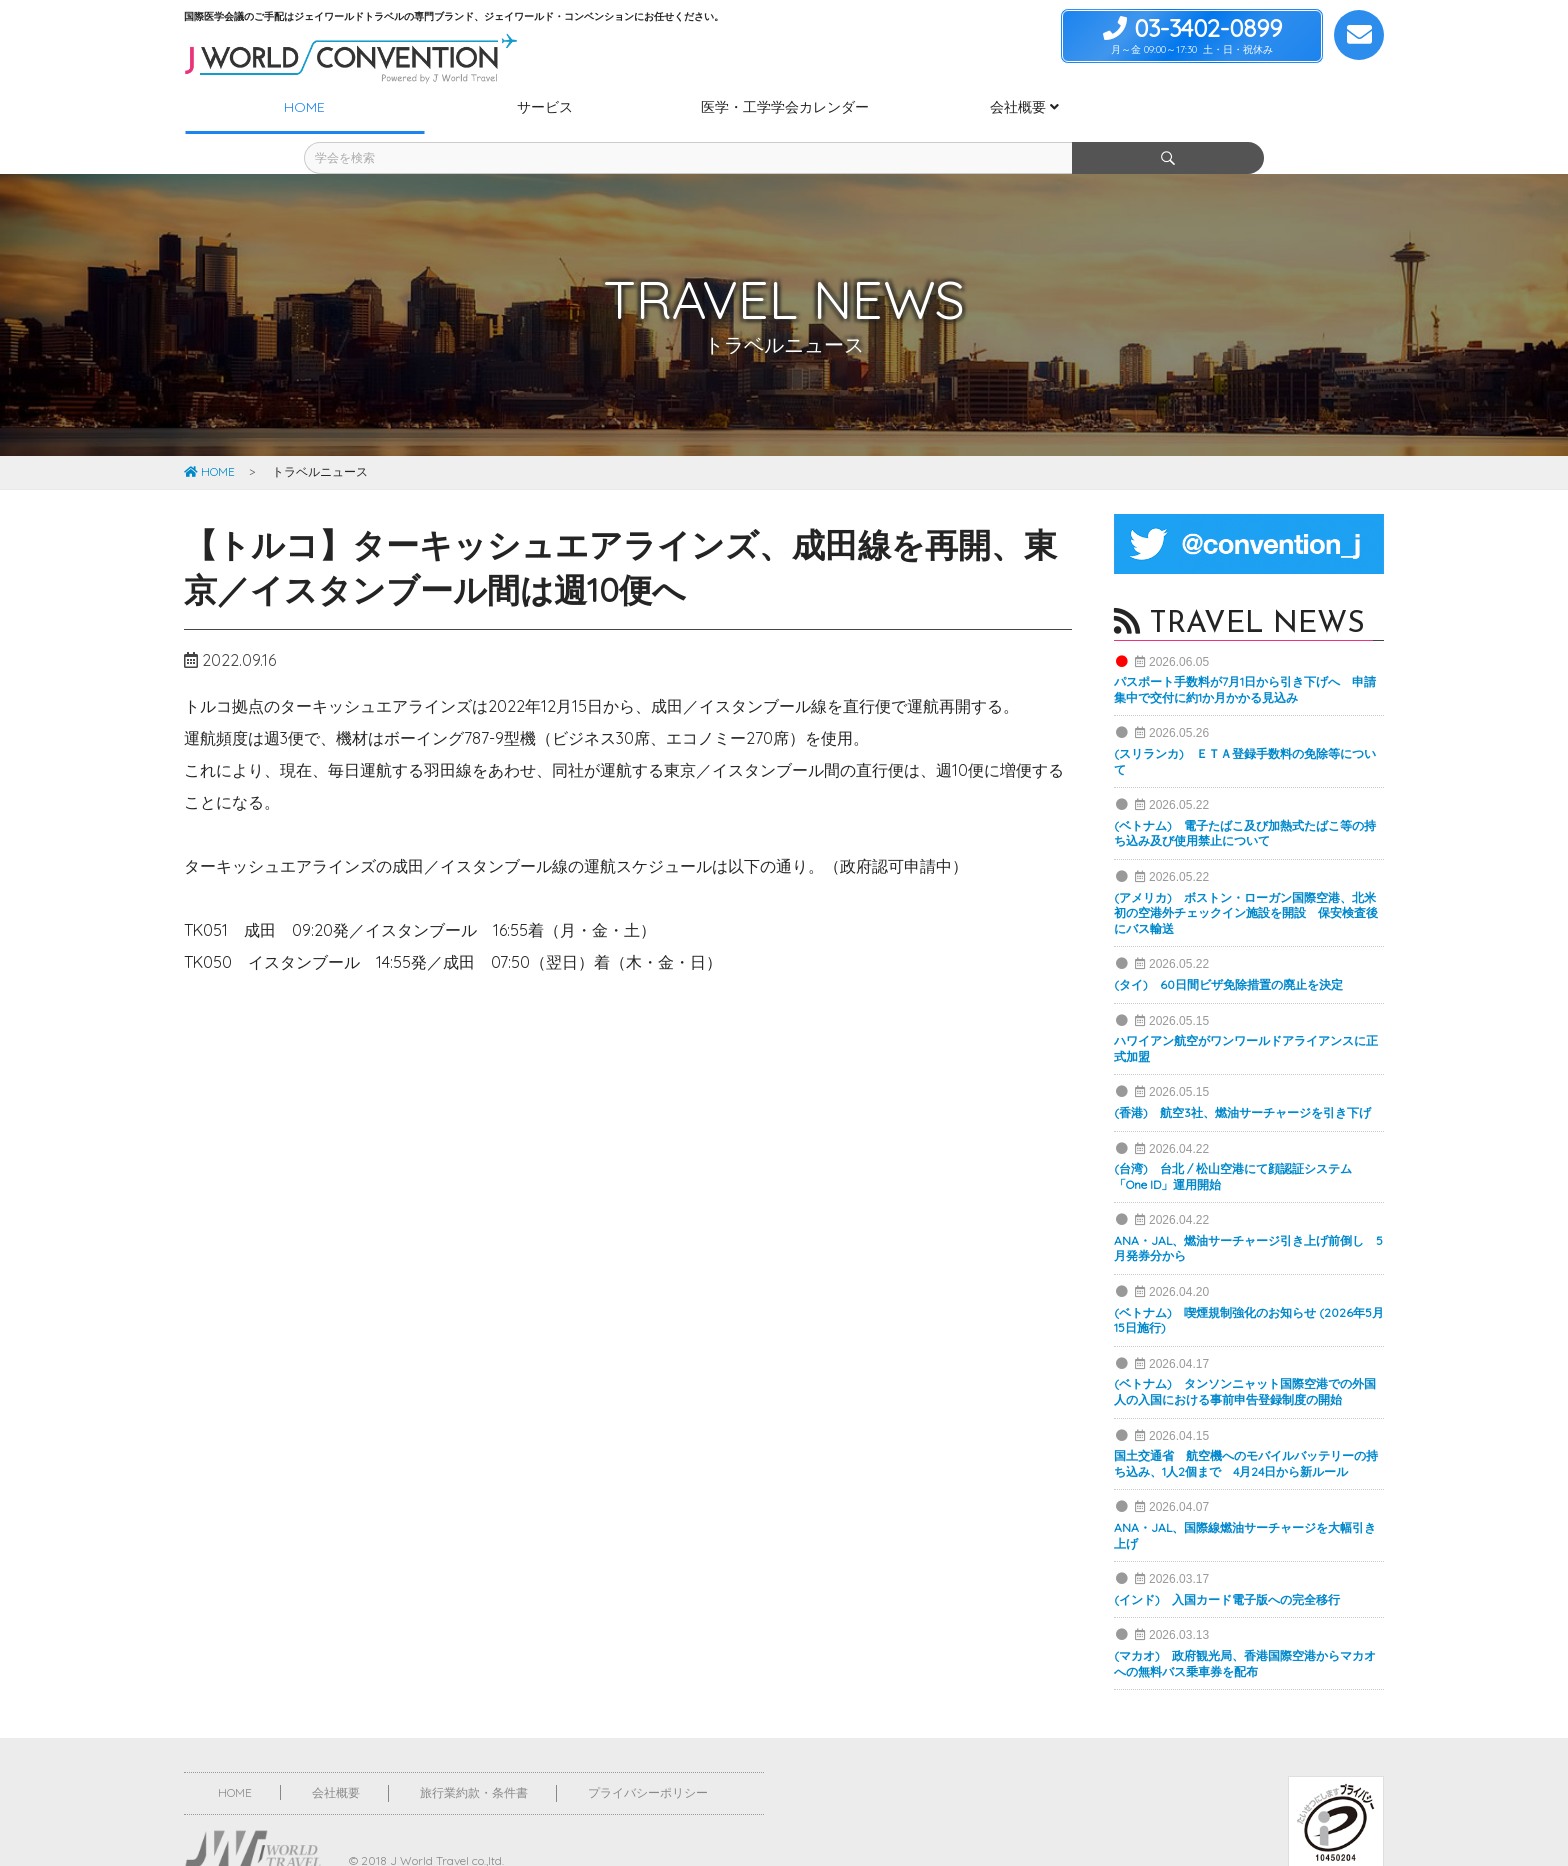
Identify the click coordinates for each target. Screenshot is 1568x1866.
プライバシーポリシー (648, 1756)
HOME (209, 435)
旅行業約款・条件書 (474, 1756)
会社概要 (336, 1756)
